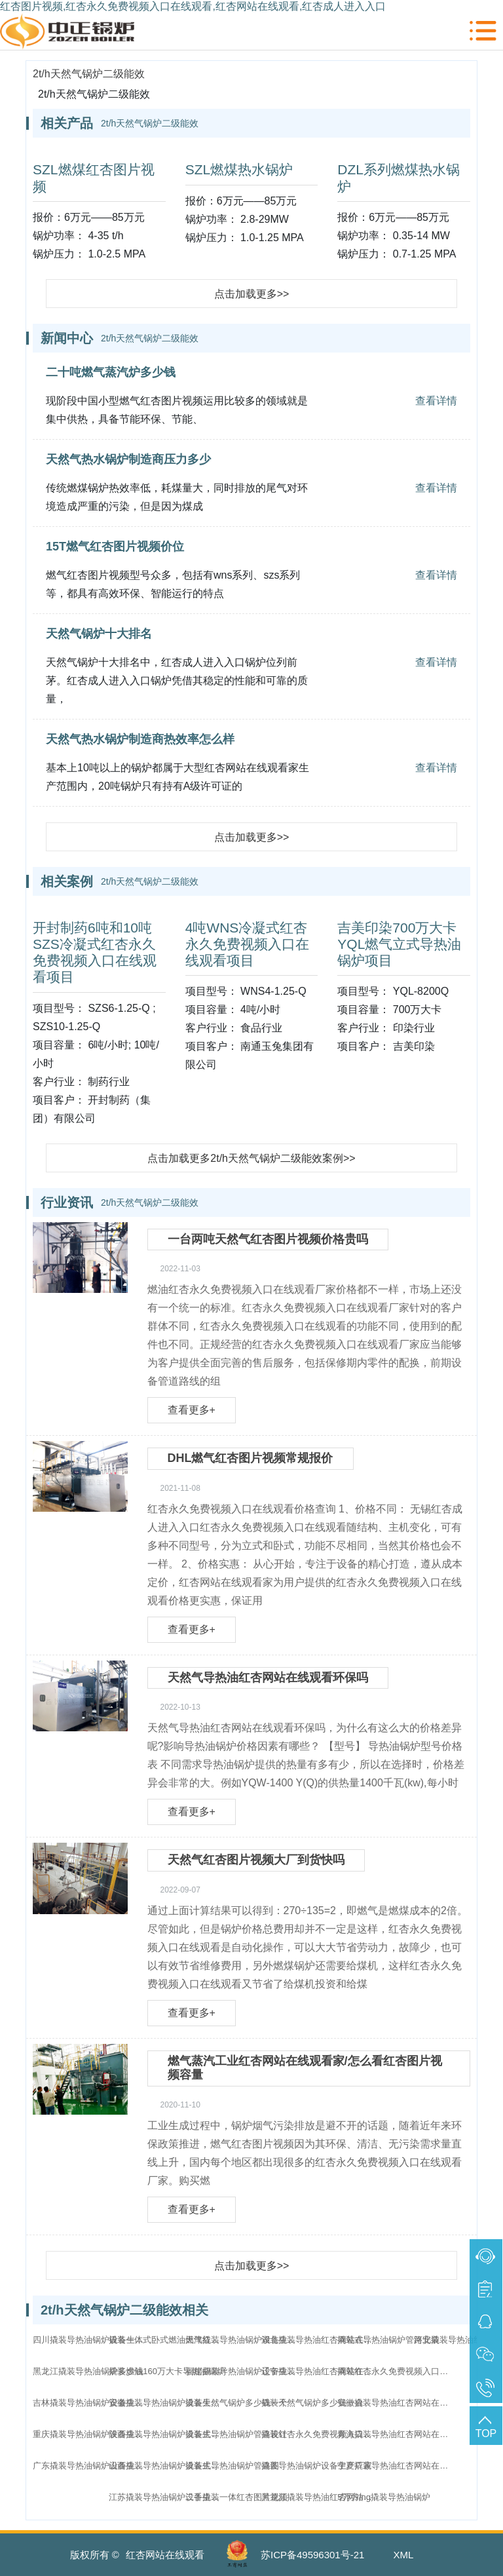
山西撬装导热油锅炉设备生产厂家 (168, 2465)
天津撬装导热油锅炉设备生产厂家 (244, 2340)
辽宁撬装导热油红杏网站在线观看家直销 (320, 2371)
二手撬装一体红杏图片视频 (236, 2497)
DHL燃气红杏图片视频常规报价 (250, 1458)
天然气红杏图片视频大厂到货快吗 (256, 1859)
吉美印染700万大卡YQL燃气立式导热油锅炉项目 (399, 944)
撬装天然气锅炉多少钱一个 (236, 2403)
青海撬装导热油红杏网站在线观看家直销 (396, 2434)
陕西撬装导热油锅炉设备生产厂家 (168, 2434)
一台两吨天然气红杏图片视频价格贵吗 (268, 1239)
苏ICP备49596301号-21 (312, 2554)
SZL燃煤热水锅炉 (239, 169)
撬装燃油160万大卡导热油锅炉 (167, 2371)
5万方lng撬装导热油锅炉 (383, 2497)
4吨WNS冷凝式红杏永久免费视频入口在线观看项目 (247, 944)
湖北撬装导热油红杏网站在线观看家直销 (320, 2340)
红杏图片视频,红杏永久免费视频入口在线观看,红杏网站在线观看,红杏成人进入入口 (193, 6)
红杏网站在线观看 (165, 2554)
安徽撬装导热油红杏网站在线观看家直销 (396, 2403)
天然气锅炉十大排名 (99, 633)
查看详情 (436, 400)
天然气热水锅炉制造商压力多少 (128, 459)
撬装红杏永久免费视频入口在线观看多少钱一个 (396, 2371)
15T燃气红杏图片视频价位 (115, 546)
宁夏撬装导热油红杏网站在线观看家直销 (396, 2465)
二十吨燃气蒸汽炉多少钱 (111, 372)
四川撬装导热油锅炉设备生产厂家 (92, 2340)
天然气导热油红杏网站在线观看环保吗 (268, 1677)
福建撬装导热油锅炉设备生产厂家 (244, 2371)
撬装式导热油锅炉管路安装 (388, 2340)
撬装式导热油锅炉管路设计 (236, 2434)
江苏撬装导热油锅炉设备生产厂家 (168, 2497)
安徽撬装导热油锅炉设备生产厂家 (168, 2403)
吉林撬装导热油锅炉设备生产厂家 (92, 2403)
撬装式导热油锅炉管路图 (232, 2465)
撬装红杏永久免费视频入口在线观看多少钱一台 (320, 2434)
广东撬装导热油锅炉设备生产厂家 (92, 2465)
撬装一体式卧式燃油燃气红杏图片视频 (168, 2340)
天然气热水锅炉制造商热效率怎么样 (140, 739)
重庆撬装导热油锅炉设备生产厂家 (92, 2434)
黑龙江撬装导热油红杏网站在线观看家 (320, 2497)
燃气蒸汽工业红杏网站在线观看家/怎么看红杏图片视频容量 (305, 2068)
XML (404, 2554)
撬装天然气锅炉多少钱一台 (312, 2403)
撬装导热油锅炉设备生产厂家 (316, 2465)
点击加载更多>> (251, 293)
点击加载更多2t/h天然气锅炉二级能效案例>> (251, 1158)
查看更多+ (191, 1409)
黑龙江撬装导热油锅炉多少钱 (88, 2371)
